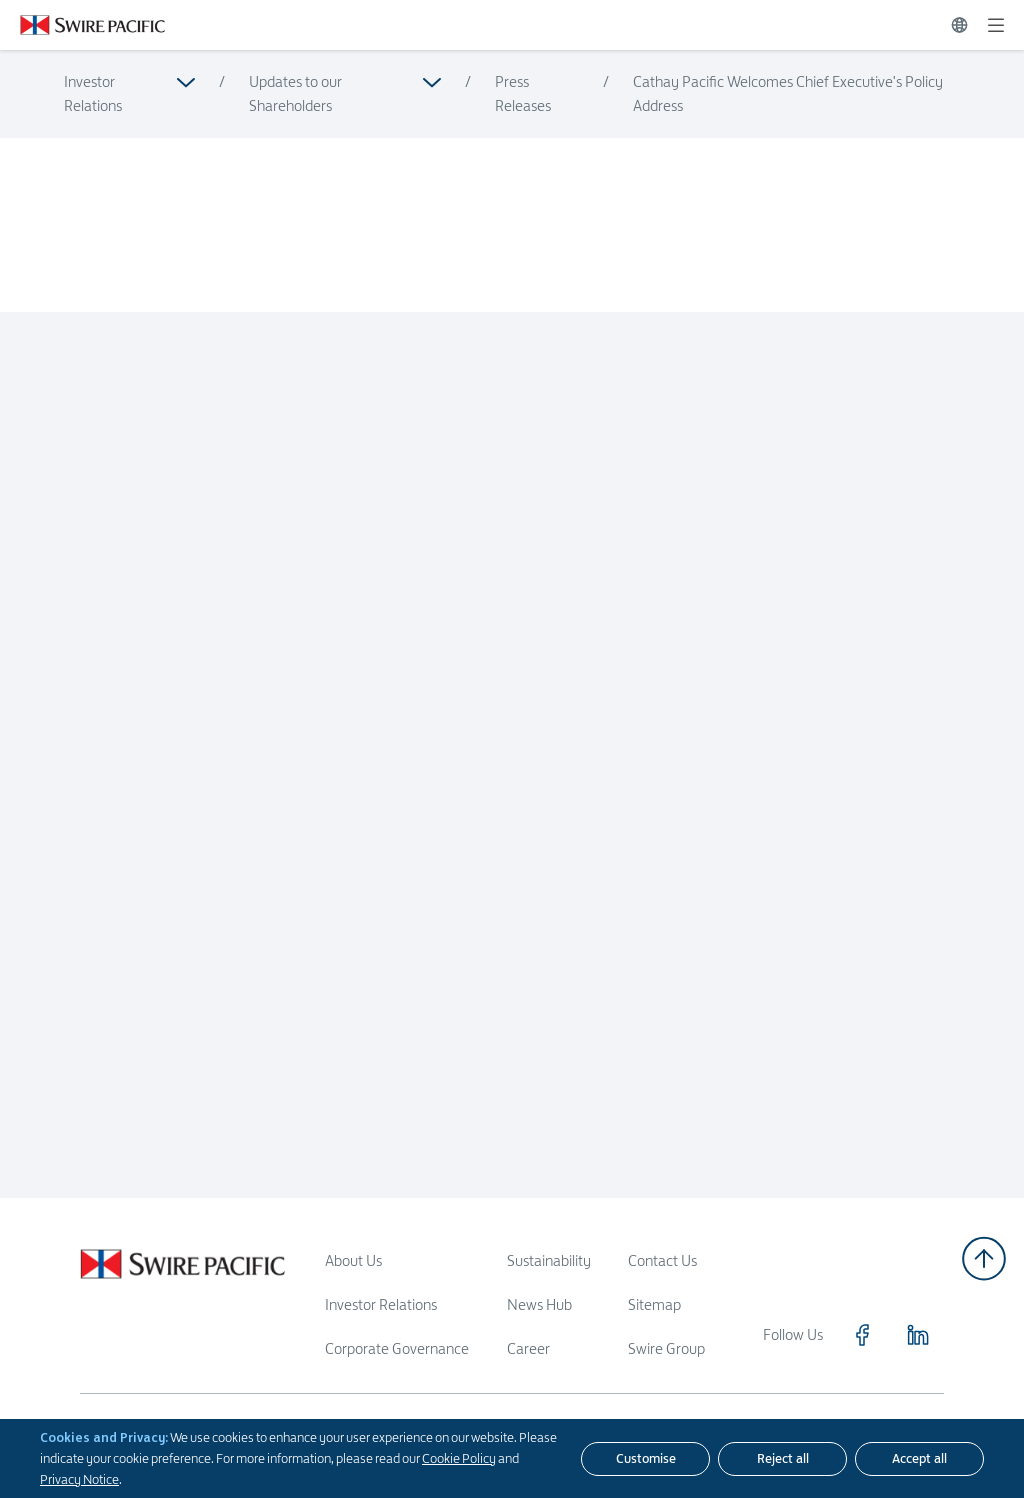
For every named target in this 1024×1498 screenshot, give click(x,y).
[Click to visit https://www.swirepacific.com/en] (82, 25)
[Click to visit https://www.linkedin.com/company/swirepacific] (918, 1335)
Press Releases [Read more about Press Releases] (523, 93)
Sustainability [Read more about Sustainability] (549, 1260)
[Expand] (996, 25)
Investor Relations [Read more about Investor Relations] (93, 93)
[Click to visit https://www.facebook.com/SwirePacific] (862, 1335)
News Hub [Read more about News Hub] (539, 1304)
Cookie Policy (459, 1458)
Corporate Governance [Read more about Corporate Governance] (397, 1348)
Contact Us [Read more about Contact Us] (662, 1260)
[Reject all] (782, 1459)
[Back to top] (984, 1258)
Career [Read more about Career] (528, 1348)
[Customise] (645, 1459)
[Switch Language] (959, 25)
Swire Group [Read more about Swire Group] (666, 1348)
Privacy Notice (79, 1479)
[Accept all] (919, 1459)
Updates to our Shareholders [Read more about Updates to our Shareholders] (295, 93)
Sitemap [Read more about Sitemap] (654, 1304)
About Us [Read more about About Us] (353, 1260)
